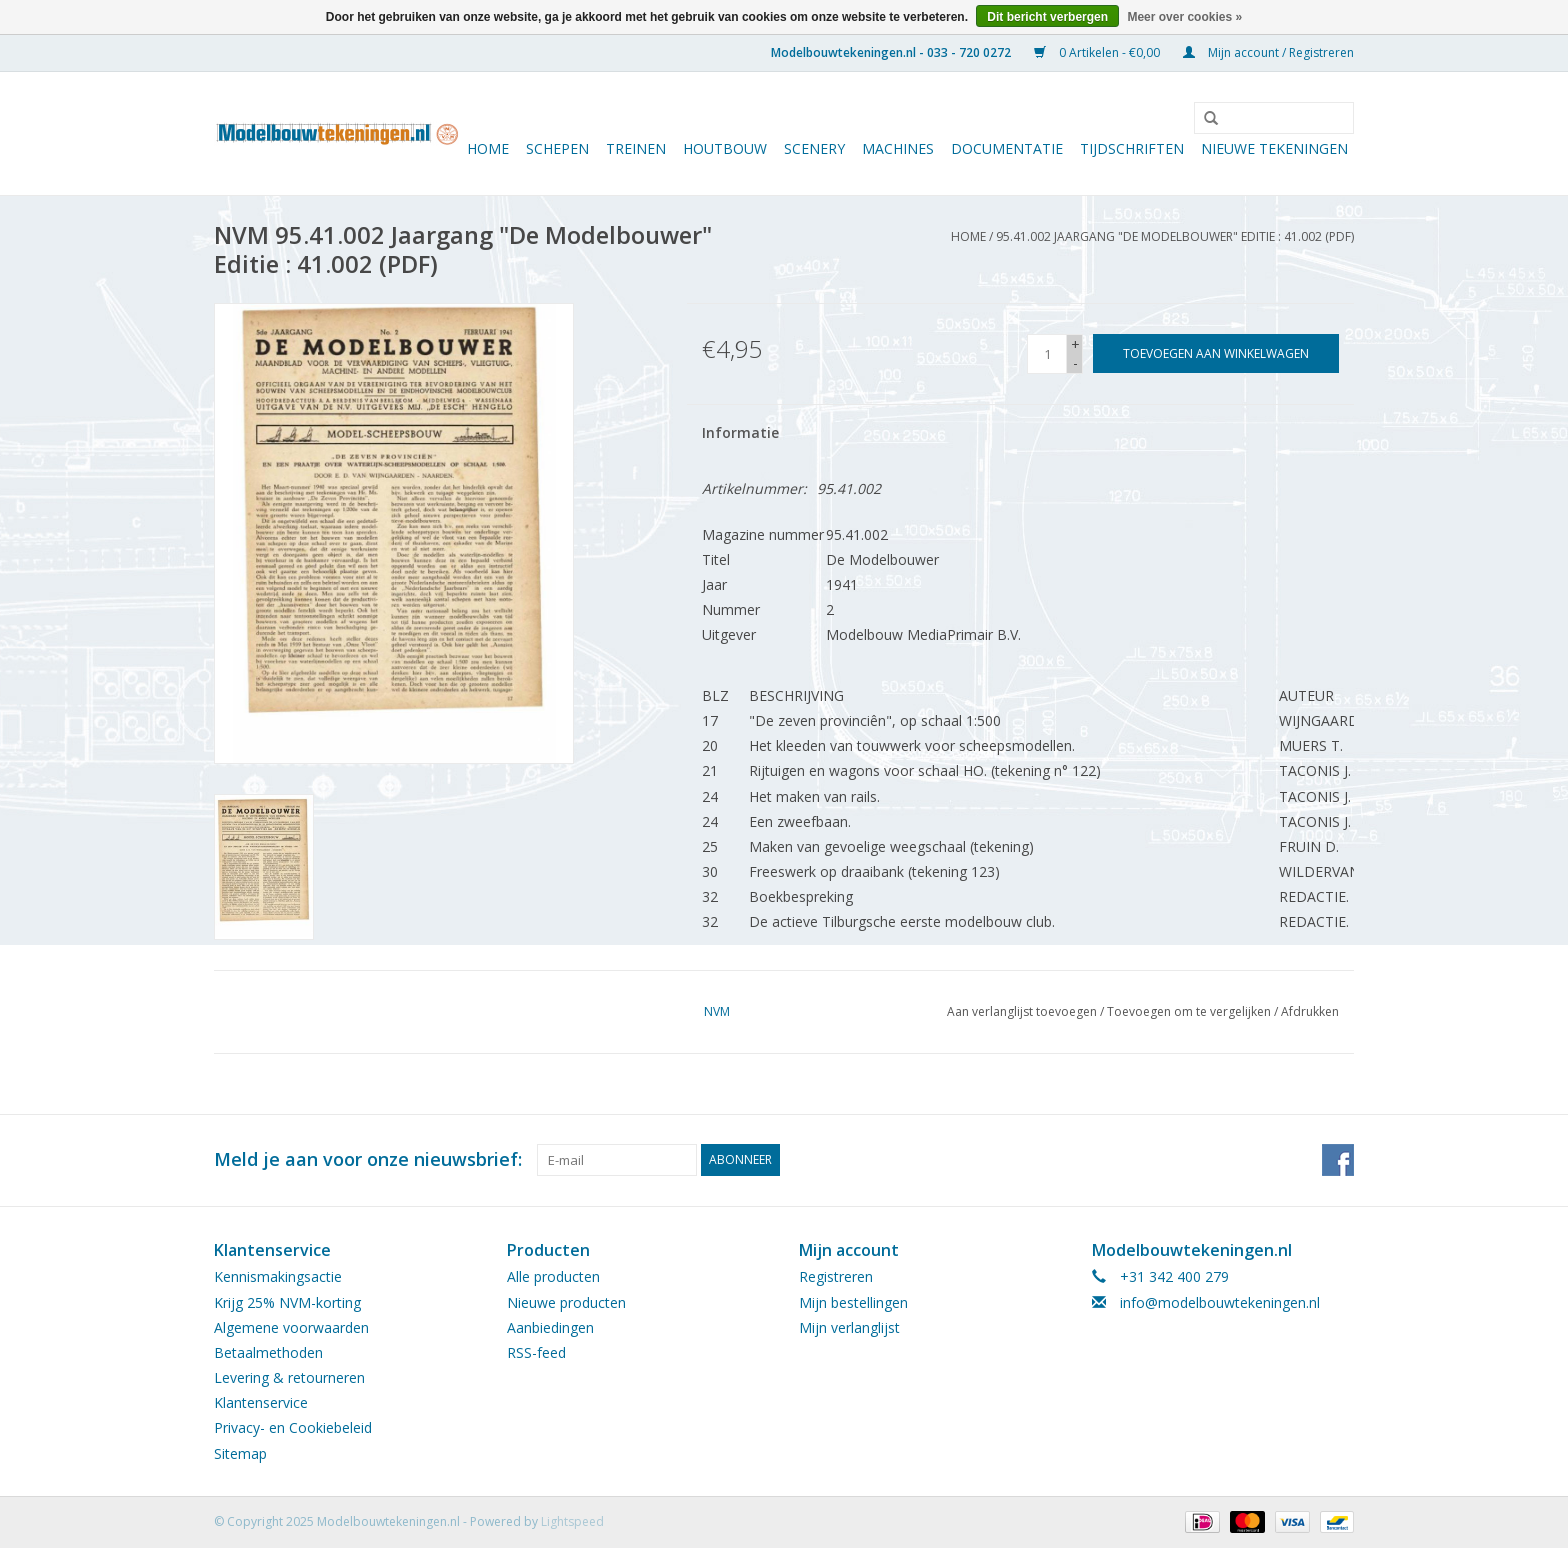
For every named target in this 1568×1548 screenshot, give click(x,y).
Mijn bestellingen (853, 1302)
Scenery (814, 148)
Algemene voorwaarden (291, 1327)
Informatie (740, 432)
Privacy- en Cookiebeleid (293, 1427)
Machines (898, 148)
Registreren (836, 1276)
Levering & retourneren (289, 1377)
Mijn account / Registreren (1268, 52)
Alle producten (553, 1276)
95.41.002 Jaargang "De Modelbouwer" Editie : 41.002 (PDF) (1175, 236)
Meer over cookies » (1184, 17)
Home (488, 148)
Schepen (557, 148)
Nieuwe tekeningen (1274, 148)
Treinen (636, 148)
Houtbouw (725, 148)
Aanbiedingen (550, 1327)
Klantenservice (261, 1402)
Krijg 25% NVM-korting (287, 1302)
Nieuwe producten (566, 1302)
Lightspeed (572, 1521)
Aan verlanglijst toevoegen (1022, 1011)
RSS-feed (536, 1352)
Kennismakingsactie (278, 1276)
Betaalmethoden (268, 1352)
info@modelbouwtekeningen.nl (1220, 1302)
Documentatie (1007, 148)
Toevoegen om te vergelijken (1190, 1011)
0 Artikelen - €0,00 (1098, 52)
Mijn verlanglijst (849, 1327)
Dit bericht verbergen (1047, 17)
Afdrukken (1310, 1011)
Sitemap (240, 1453)
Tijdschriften (1132, 148)
